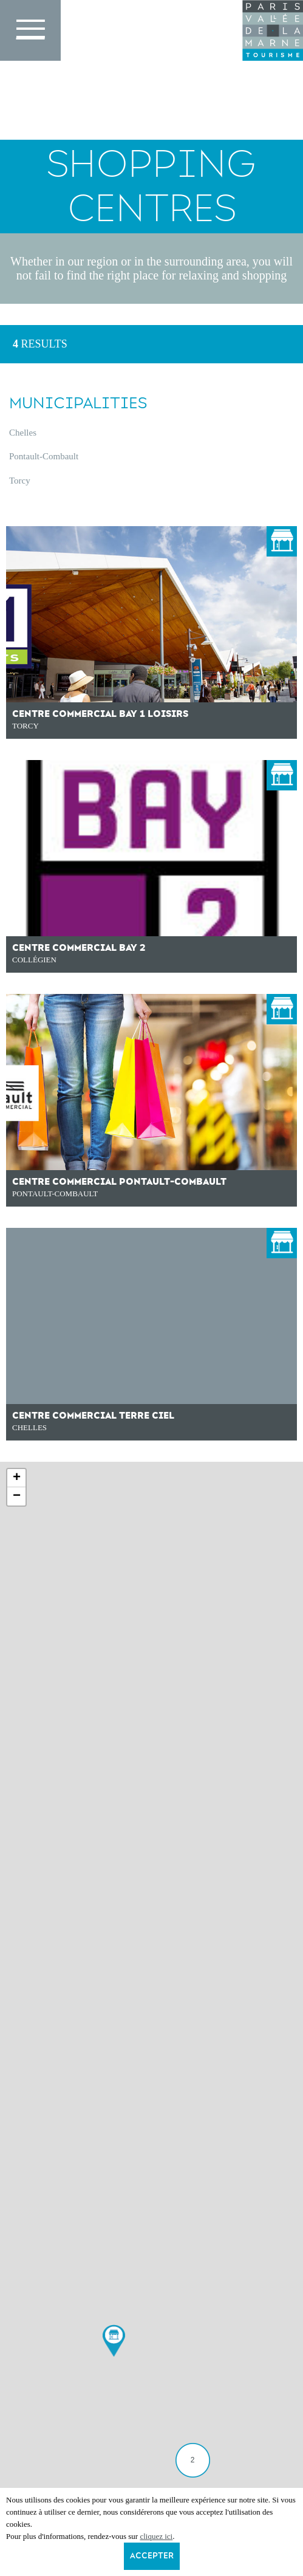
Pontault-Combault (43, 456)
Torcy (19, 480)
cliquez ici (156, 2536)
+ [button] (17, 1478)
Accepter (152, 2556)
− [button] (17, 1496)
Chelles (22, 432)
